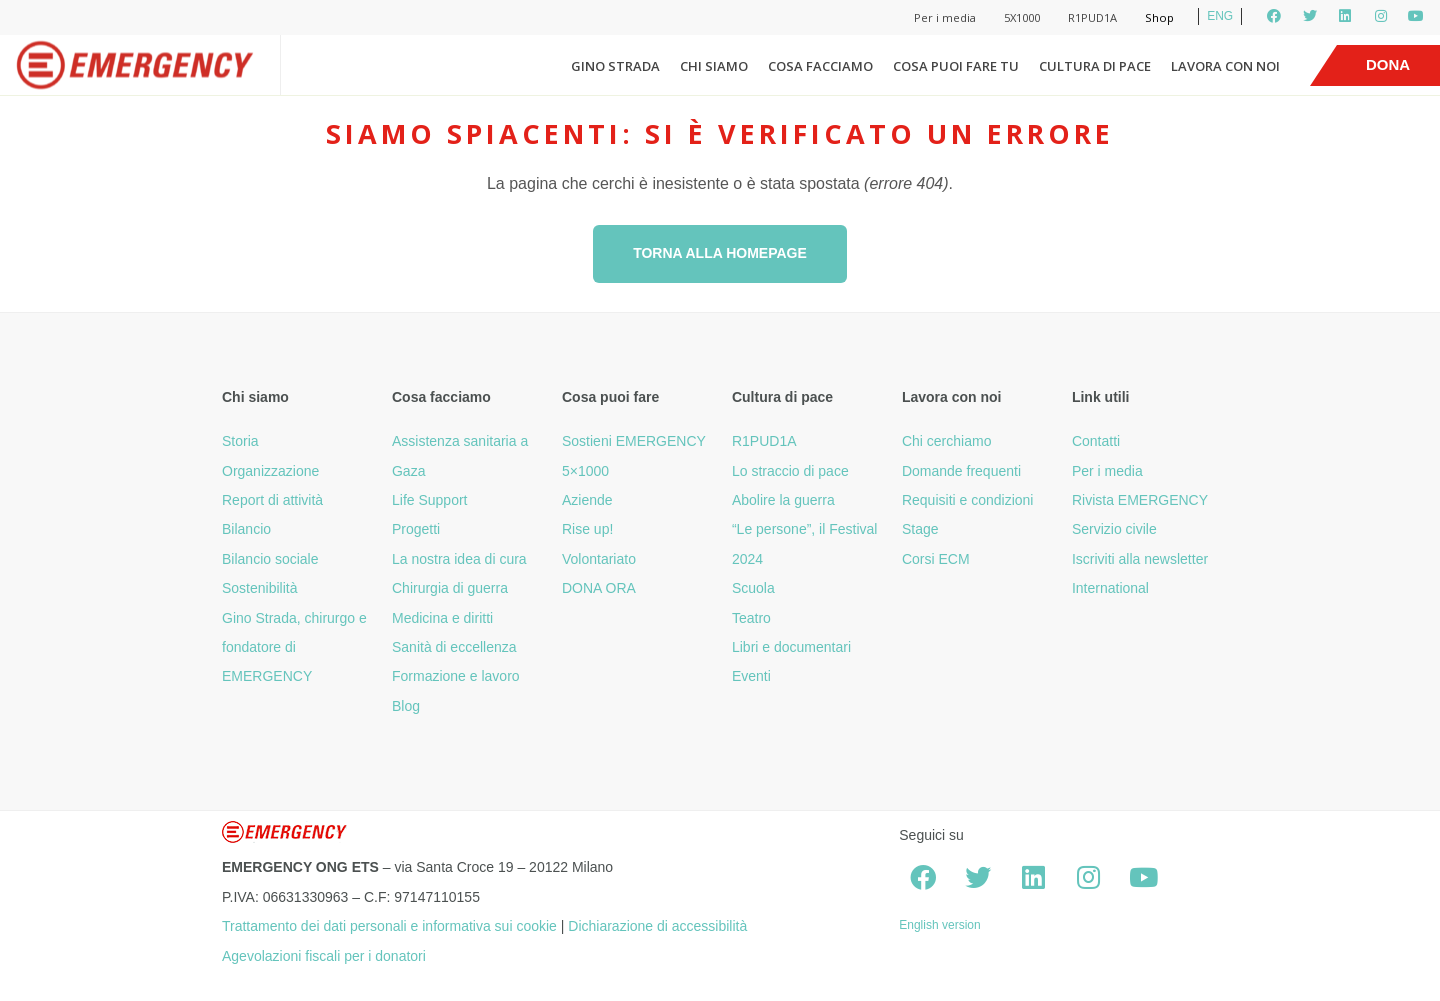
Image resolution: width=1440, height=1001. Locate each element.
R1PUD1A (1092, 17)
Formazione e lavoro (456, 676)
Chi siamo (714, 66)
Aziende (587, 500)
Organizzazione (270, 471)
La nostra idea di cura (459, 559)
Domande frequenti (961, 471)
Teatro (751, 618)
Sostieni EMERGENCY (634, 441)
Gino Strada (615, 66)
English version (939, 925)
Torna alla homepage (720, 253)
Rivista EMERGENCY (1140, 500)
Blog (406, 706)
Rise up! (587, 529)
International (1110, 588)
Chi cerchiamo (946, 441)
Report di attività (272, 500)
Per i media (945, 17)
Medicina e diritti (442, 618)
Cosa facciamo (820, 66)
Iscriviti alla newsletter (1140, 559)
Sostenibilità (260, 588)
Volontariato (599, 559)
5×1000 (585, 471)
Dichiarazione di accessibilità (657, 926)
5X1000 (1022, 17)
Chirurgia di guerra (450, 588)
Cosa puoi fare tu (956, 66)
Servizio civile (1114, 529)
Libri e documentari (791, 647)
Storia (240, 441)
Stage (920, 529)
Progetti (416, 529)
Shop (1159, 17)
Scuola (753, 588)
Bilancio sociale (270, 559)
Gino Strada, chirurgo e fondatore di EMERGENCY (294, 647)
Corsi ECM (936, 559)
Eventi (751, 676)
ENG (1220, 16)
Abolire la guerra (783, 500)
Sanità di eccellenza (454, 647)
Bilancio (246, 529)
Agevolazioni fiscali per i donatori (324, 956)
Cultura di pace (1095, 66)
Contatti (1096, 441)
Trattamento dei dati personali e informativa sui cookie (389, 926)
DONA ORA (599, 588)
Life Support (430, 500)
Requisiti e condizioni (968, 500)
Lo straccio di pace (790, 471)
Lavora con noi (1225, 66)
